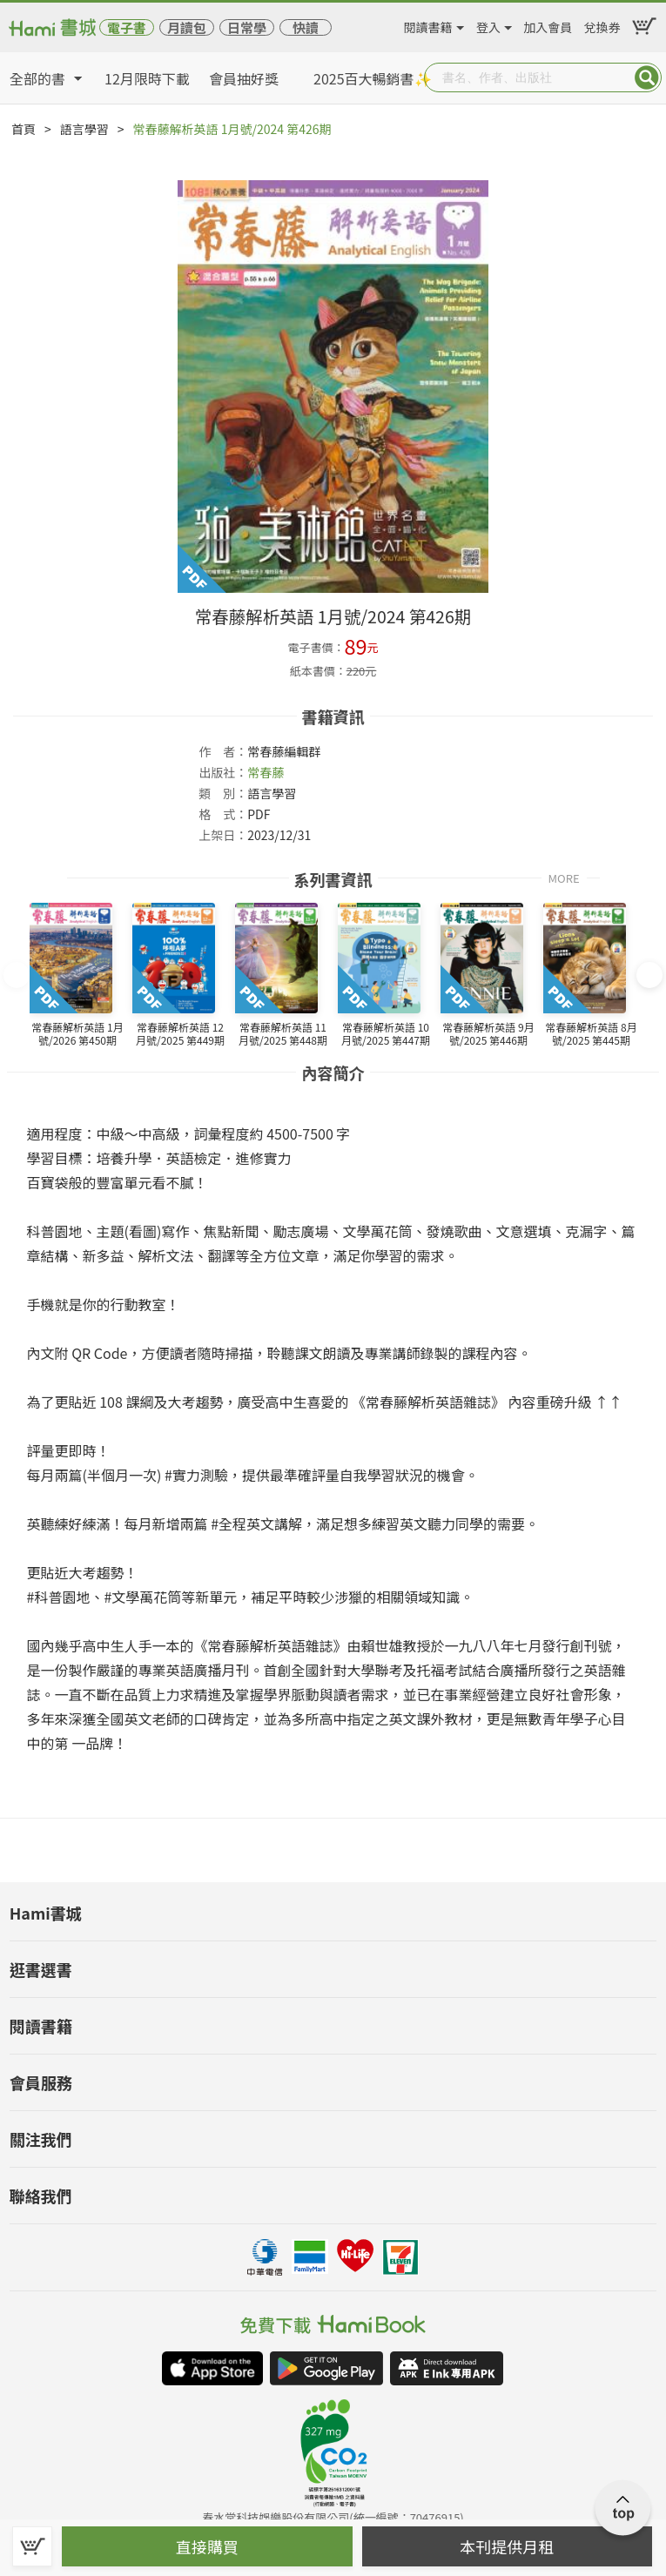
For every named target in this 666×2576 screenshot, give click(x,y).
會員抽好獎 (244, 78)
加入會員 (547, 24)
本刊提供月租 (507, 2546)
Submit (647, 77)
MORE (563, 877)
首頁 (23, 129)
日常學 (246, 27)
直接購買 (207, 2546)
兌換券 (602, 24)
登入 (488, 24)
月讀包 (186, 27)
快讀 (306, 27)
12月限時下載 (147, 78)
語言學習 (84, 129)
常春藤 (265, 772)
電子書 (126, 27)
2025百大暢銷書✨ (372, 78)
